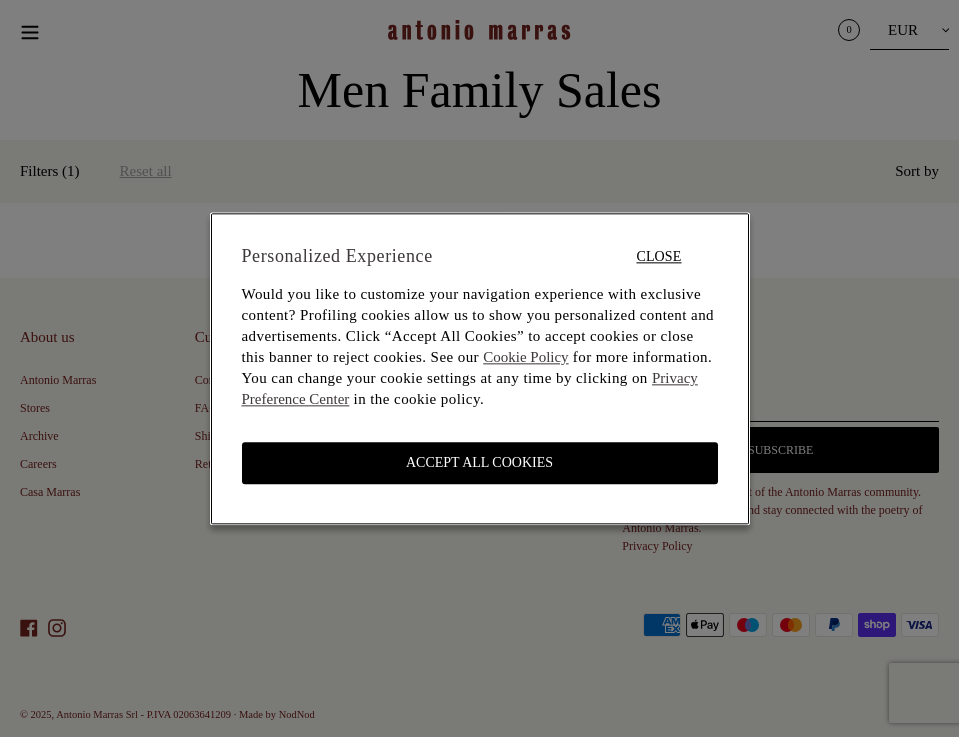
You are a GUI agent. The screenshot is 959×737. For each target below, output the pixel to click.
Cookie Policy (525, 357)
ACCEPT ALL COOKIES (479, 462)
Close (658, 256)
